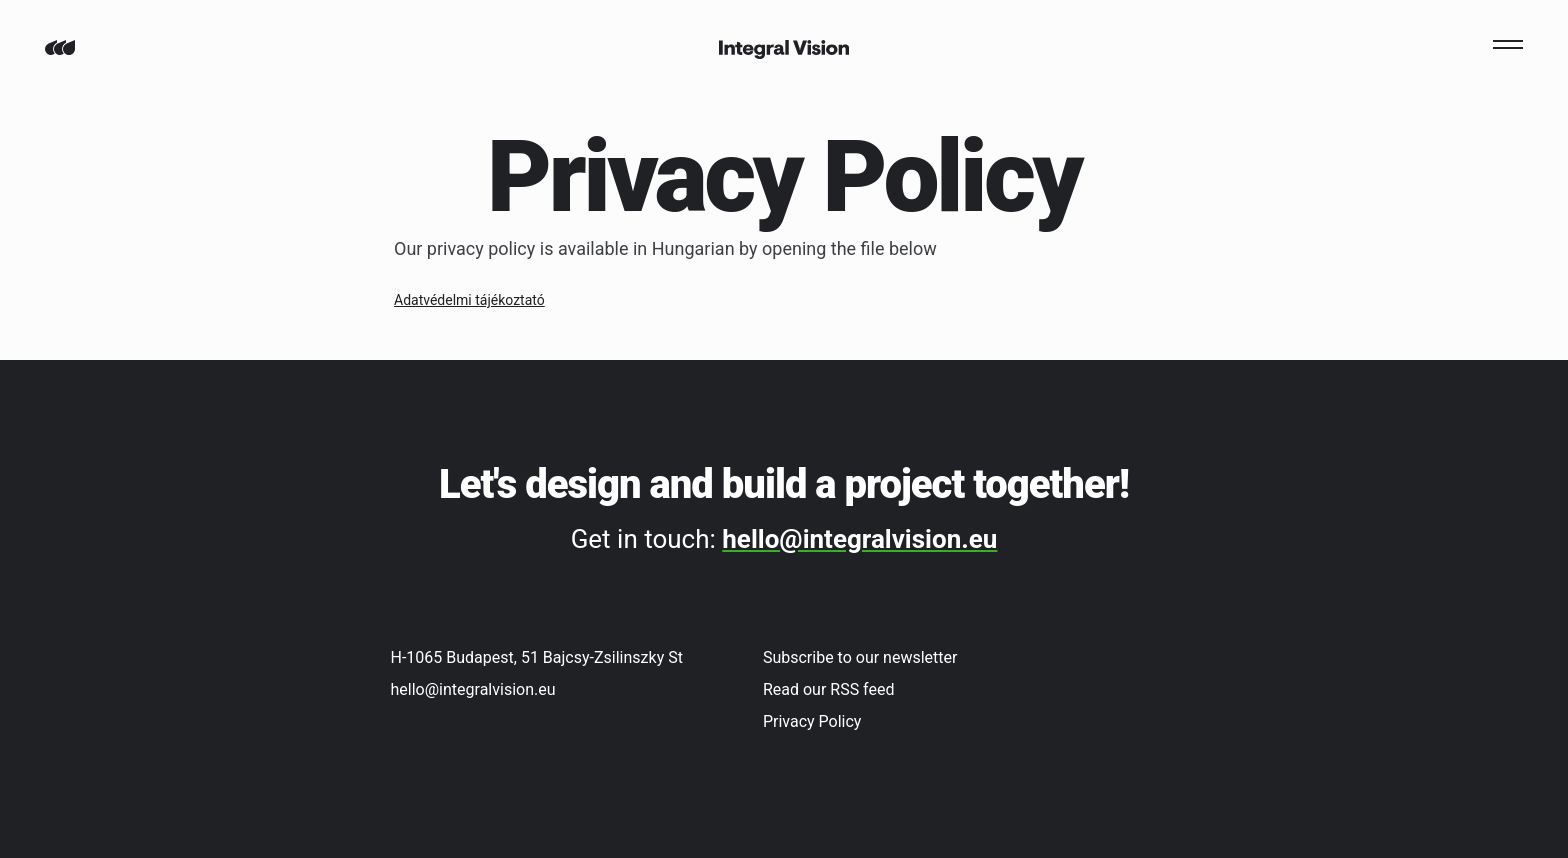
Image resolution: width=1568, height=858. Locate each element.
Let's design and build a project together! (784, 484)
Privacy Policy (812, 721)
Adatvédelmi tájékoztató (469, 300)
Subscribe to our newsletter (860, 657)
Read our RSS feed (829, 689)
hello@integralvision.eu (859, 539)
